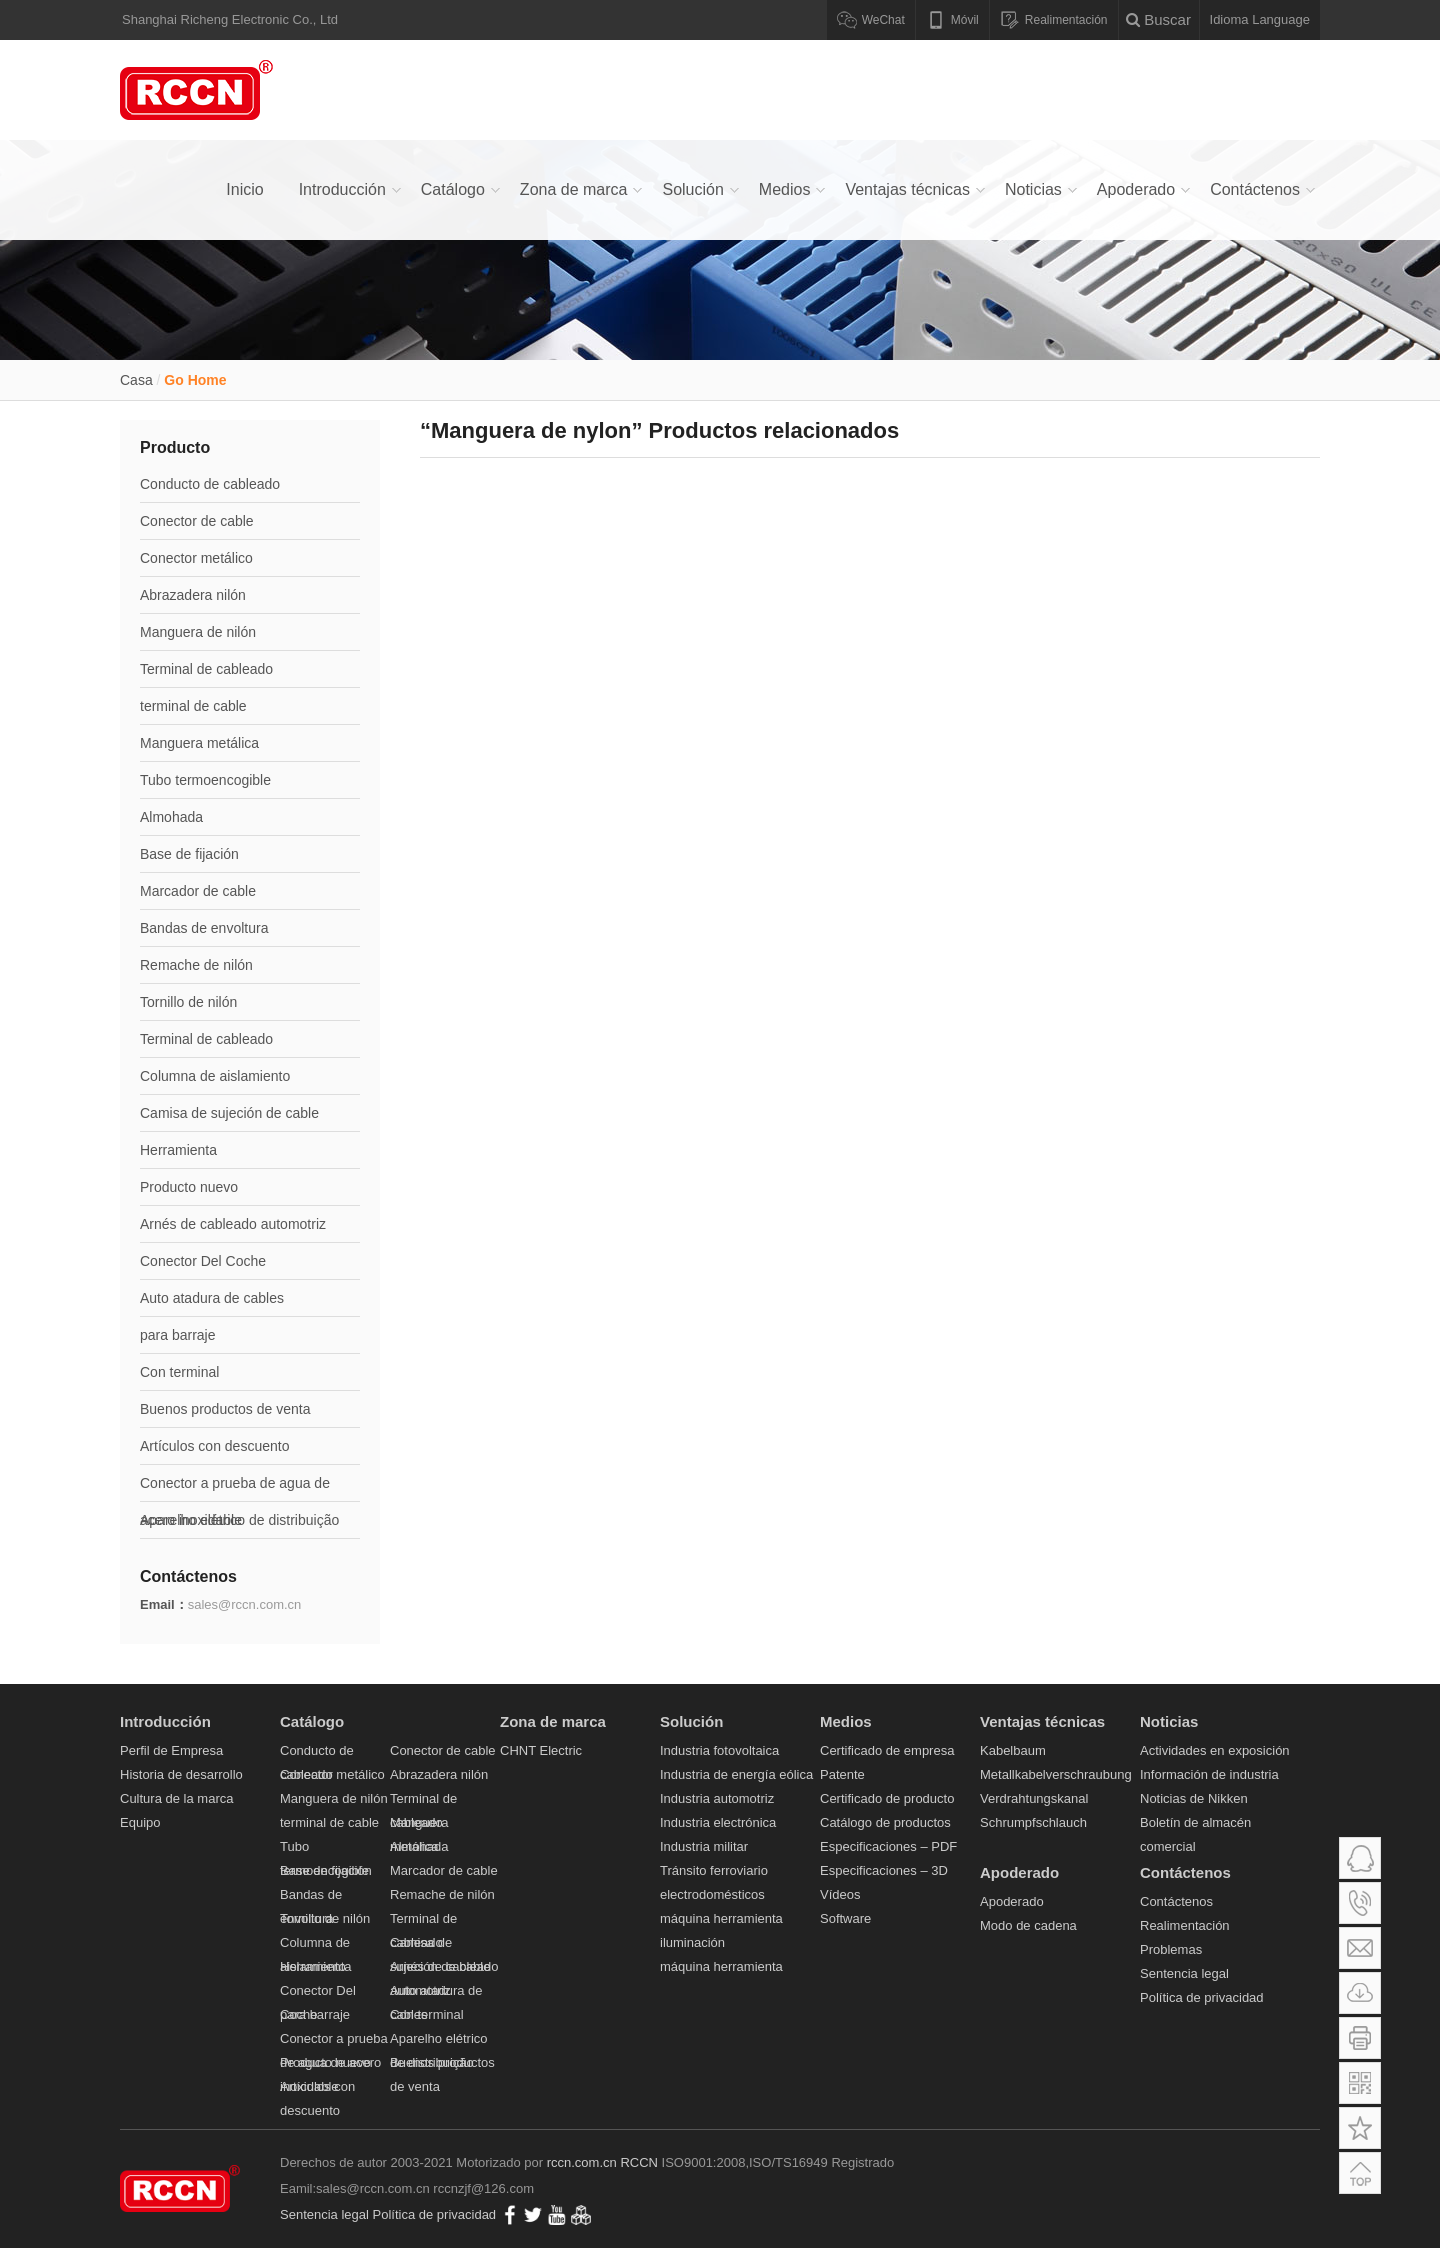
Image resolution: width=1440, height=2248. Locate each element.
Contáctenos (1255, 189)
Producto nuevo (189, 1187)
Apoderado (1136, 189)
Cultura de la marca (176, 1798)
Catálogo (453, 189)
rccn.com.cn (582, 2162)
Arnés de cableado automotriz (233, 1224)
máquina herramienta (721, 1918)
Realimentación (1185, 1925)
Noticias (1033, 189)
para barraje (178, 1335)
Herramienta (178, 1150)
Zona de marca (574, 189)
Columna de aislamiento (215, 1076)
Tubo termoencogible (205, 780)
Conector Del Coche (203, 1261)
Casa (136, 380)
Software (845, 1918)
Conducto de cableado (210, 484)
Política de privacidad (1202, 1997)
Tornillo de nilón (188, 1002)
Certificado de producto (887, 1798)
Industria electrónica (718, 1822)
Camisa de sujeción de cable (229, 1113)
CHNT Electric (541, 1750)
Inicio (244, 189)
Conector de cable (197, 521)
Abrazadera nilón (193, 595)
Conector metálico (196, 558)
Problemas (1171, 1949)
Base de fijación (189, 854)
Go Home (195, 380)
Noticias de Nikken (1194, 1798)
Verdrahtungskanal (1034, 1798)
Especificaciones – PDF (888, 1846)
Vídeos (840, 1894)
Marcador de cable (198, 891)
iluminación (692, 1942)
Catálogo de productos (885, 1822)
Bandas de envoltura (204, 928)
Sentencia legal (1184, 1973)
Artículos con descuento (214, 1446)
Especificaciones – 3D (884, 1870)
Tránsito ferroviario (714, 1870)
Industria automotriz (717, 1798)
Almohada (171, 817)
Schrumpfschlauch (1033, 1822)
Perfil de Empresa (171, 1750)
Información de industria (1209, 1774)
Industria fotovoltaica (719, 1750)
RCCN (639, 2162)
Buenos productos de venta (225, 1409)
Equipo (140, 1822)
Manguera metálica (199, 743)
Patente (842, 1774)
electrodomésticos (712, 1894)
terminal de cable (193, 706)
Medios (785, 189)
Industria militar (704, 1846)
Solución (692, 189)
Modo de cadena (1028, 1925)
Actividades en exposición (1215, 1750)
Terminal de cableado (206, 669)
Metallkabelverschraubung (1056, 1774)
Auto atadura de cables (212, 1298)
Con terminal (179, 1372)
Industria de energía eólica (736, 1774)
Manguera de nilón (198, 632)
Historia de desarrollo (181, 1774)
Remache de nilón (196, 965)
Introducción (342, 189)
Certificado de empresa (887, 1750)
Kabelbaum (1013, 1750)
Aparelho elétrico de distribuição (239, 1520)
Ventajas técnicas (907, 189)
